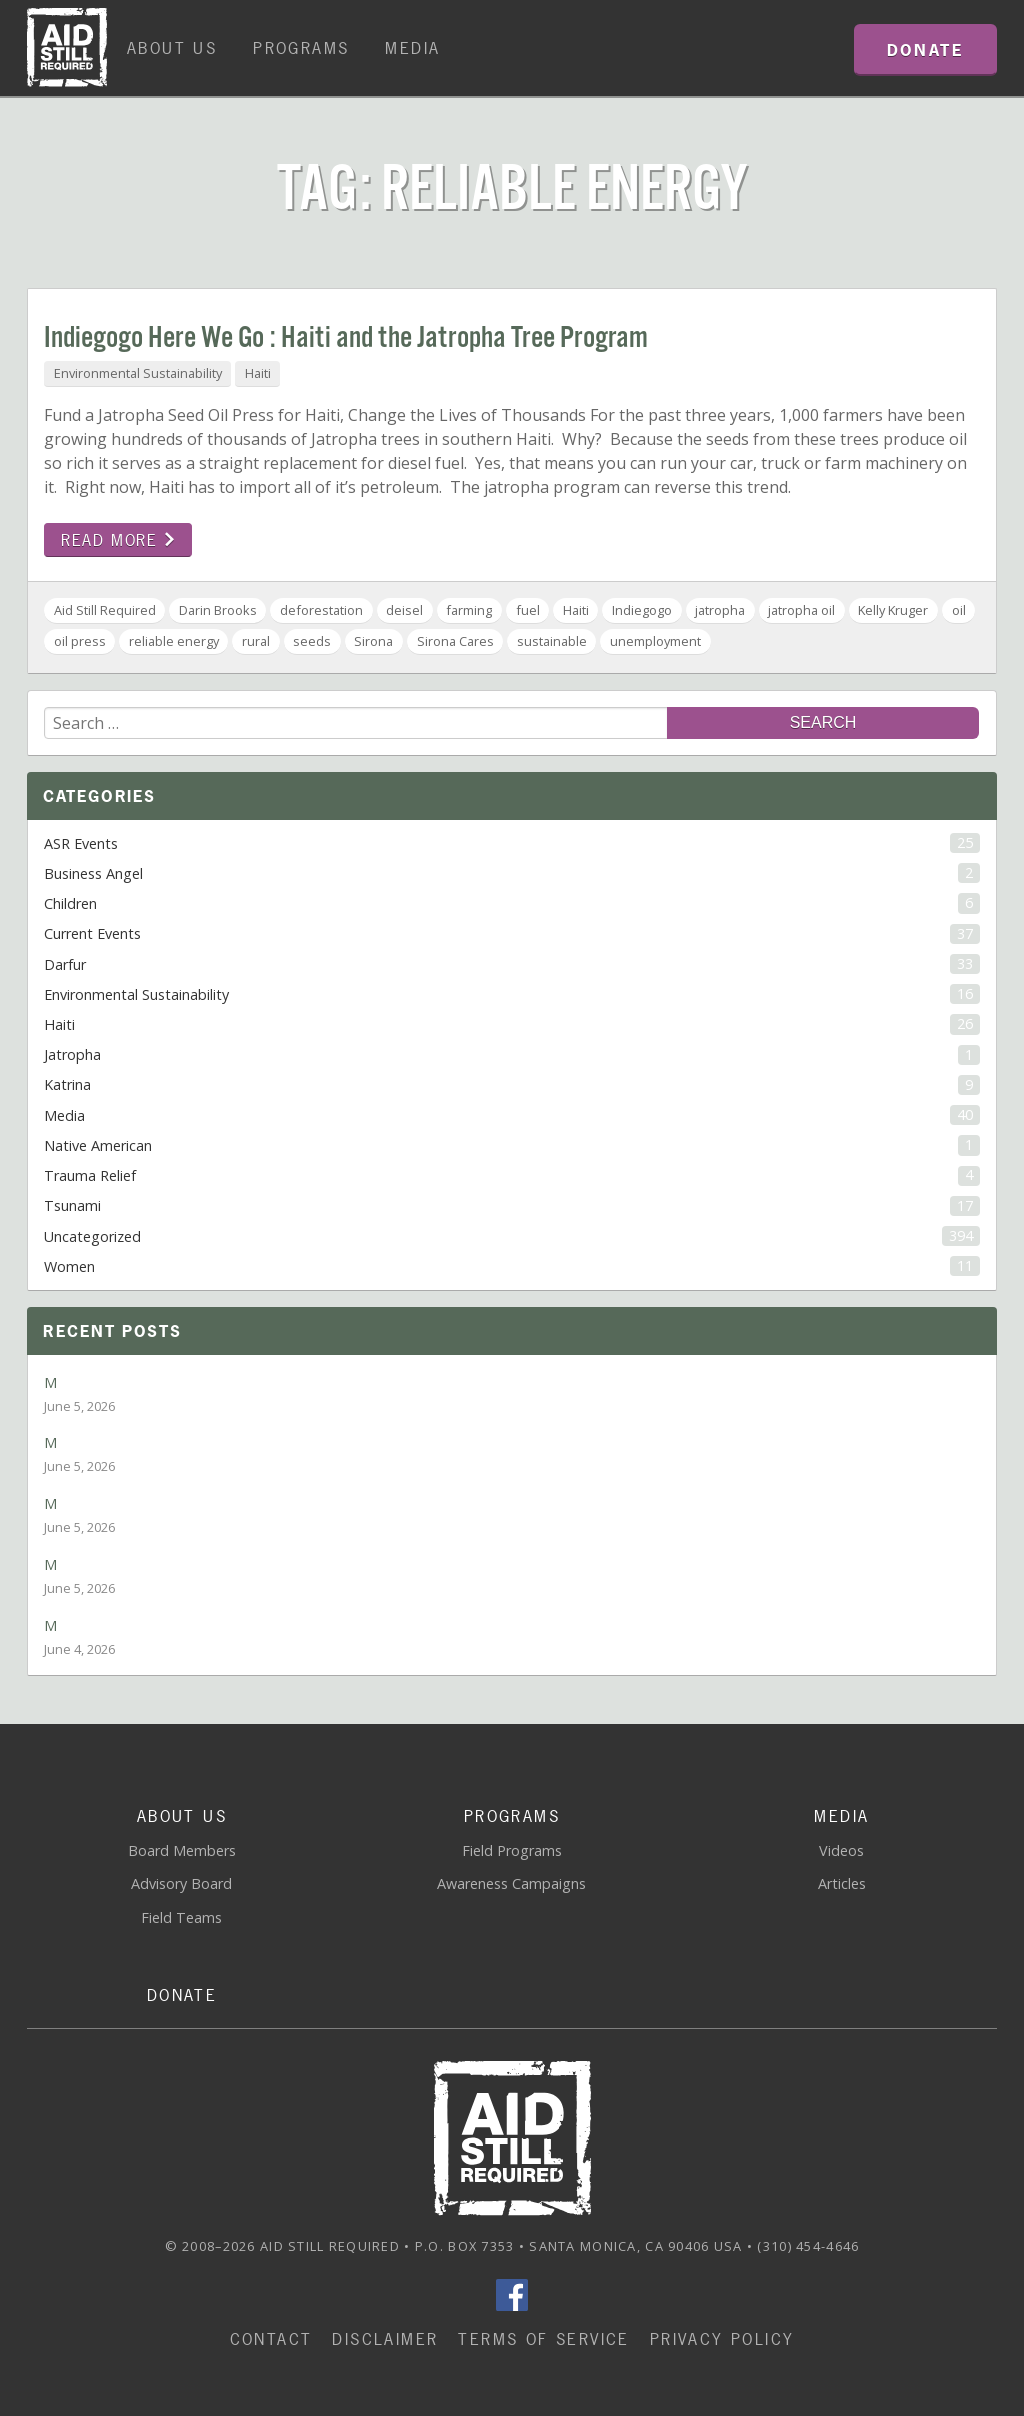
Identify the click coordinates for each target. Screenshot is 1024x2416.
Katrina (512, 1085)
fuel (528, 610)
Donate (182, 1995)
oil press (80, 641)
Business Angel (512, 873)
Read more (118, 540)
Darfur (512, 964)
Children (512, 903)
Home (67, 48)
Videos (841, 1850)
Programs (301, 48)
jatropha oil (801, 610)
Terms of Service (543, 2339)
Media (412, 48)
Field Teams (181, 1917)
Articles (842, 1883)
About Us (172, 48)
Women (512, 1266)
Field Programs (512, 1850)
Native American (512, 1145)
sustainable (552, 641)
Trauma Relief (512, 1175)
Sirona (373, 641)
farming (469, 610)
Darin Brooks (218, 610)
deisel (404, 610)
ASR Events (512, 843)
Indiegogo (642, 610)
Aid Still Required (105, 610)
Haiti (258, 373)
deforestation (321, 610)
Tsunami (512, 1206)
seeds (312, 641)
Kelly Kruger (893, 610)
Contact (271, 2339)
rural (256, 641)
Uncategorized (512, 1236)
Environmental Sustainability (138, 373)
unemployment (655, 641)
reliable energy (174, 641)
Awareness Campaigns (511, 1883)
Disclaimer (385, 2339)
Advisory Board (181, 1883)
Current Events (512, 934)
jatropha (720, 610)
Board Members (182, 1850)
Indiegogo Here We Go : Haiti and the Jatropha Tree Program (346, 338)
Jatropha (512, 1055)
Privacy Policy (722, 2339)
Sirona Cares (455, 641)
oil (959, 610)
